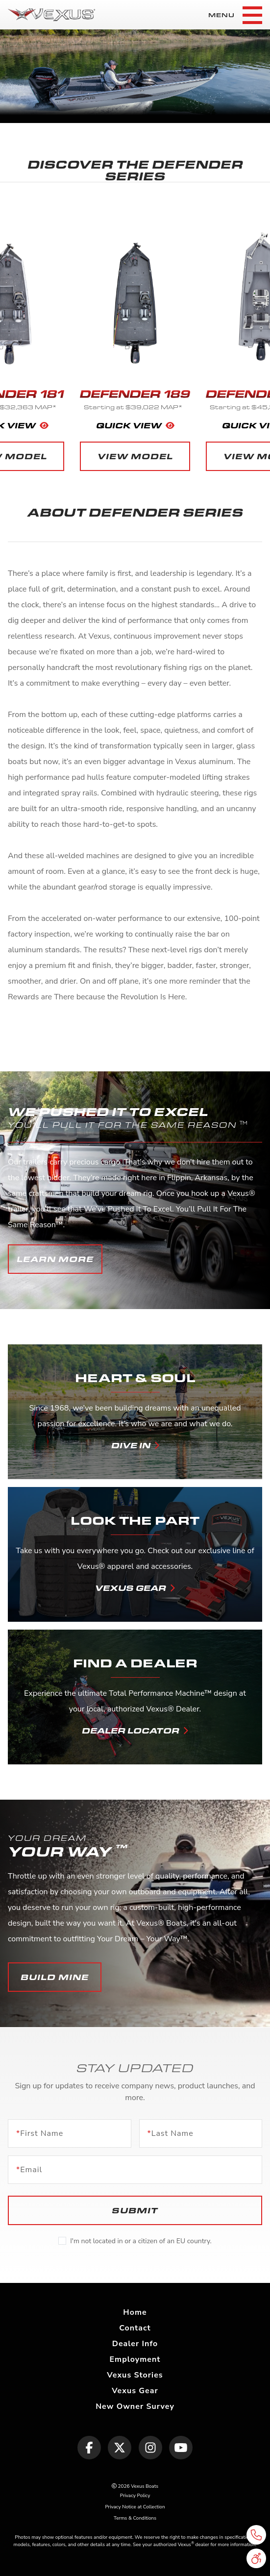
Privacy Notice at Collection (135, 2506)
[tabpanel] (135, 76)
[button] (55, 1259)
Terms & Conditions (135, 2518)
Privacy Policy (135, 2495)
